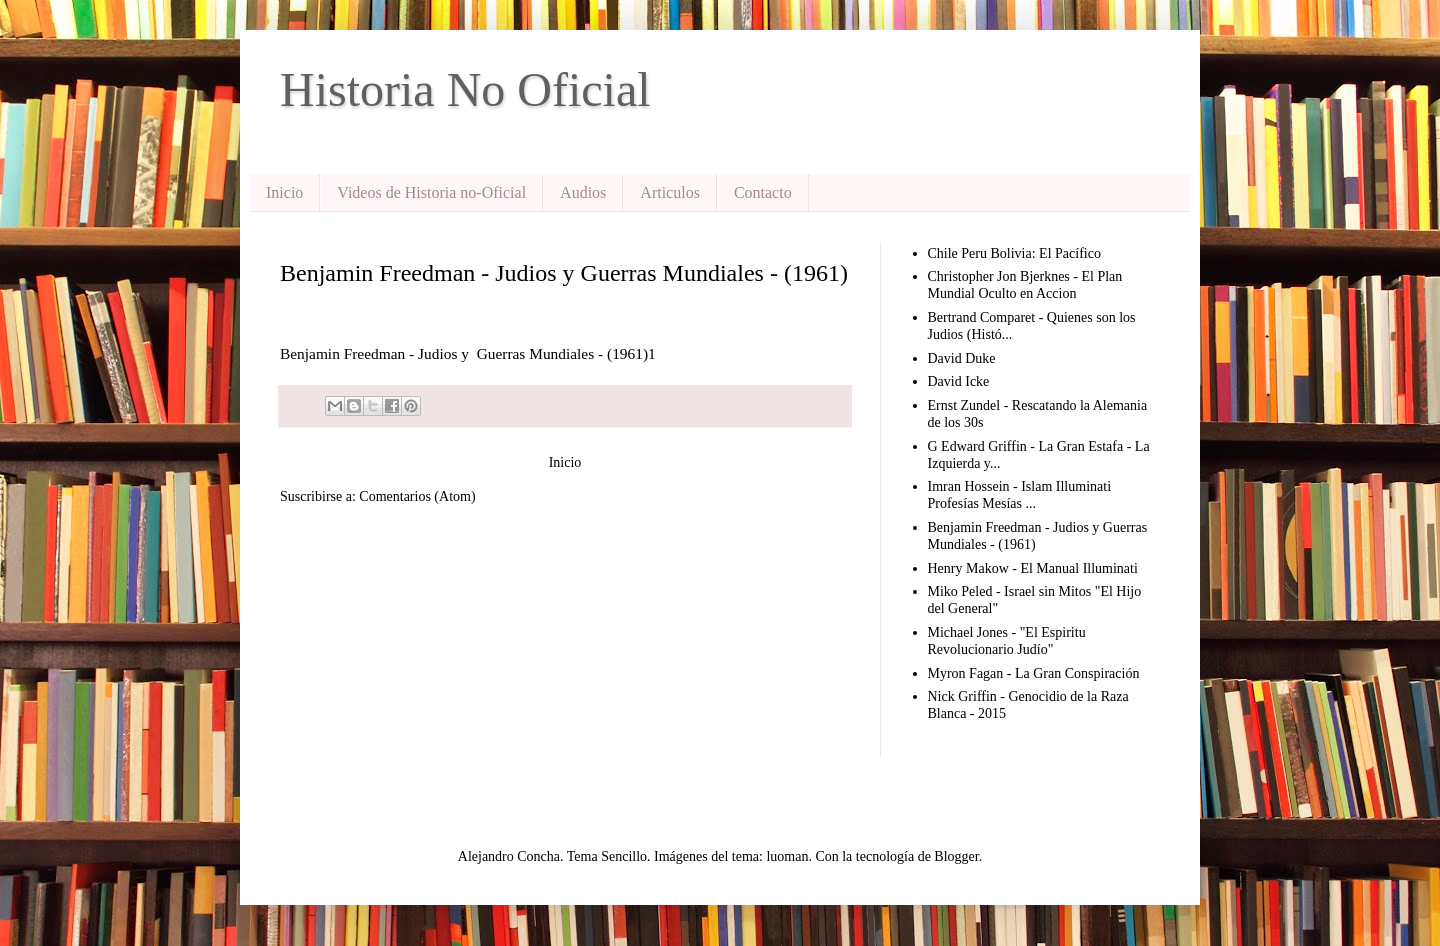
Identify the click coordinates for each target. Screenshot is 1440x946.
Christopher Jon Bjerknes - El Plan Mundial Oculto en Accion (1025, 285)
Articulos (670, 192)
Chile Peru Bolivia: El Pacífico (1014, 253)
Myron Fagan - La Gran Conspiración (1034, 673)
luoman (787, 856)
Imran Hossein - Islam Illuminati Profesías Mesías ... (1020, 495)
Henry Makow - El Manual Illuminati (1033, 568)
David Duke (962, 358)
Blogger (956, 856)
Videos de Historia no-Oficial (431, 192)
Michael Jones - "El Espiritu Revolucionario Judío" (1007, 641)
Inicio (284, 192)
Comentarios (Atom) (417, 496)
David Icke (959, 381)
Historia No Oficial (465, 89)
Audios (583, 192)
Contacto (763, 192)
